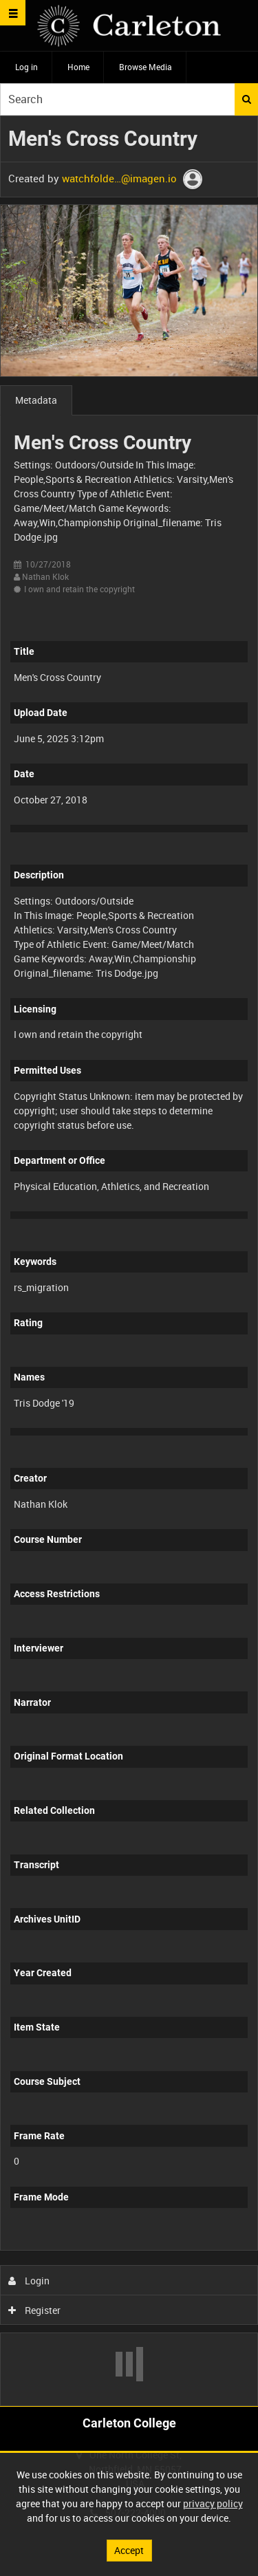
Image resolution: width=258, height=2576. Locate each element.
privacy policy (213, 2503)
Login (29, 2280)
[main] (129, 1261)
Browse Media (145, 66)
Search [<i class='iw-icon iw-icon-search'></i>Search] (246, 99)
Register (34, 2310)
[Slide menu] (12, 12)
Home (78, 66)
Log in (26, 66)
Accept (129, 2550)
